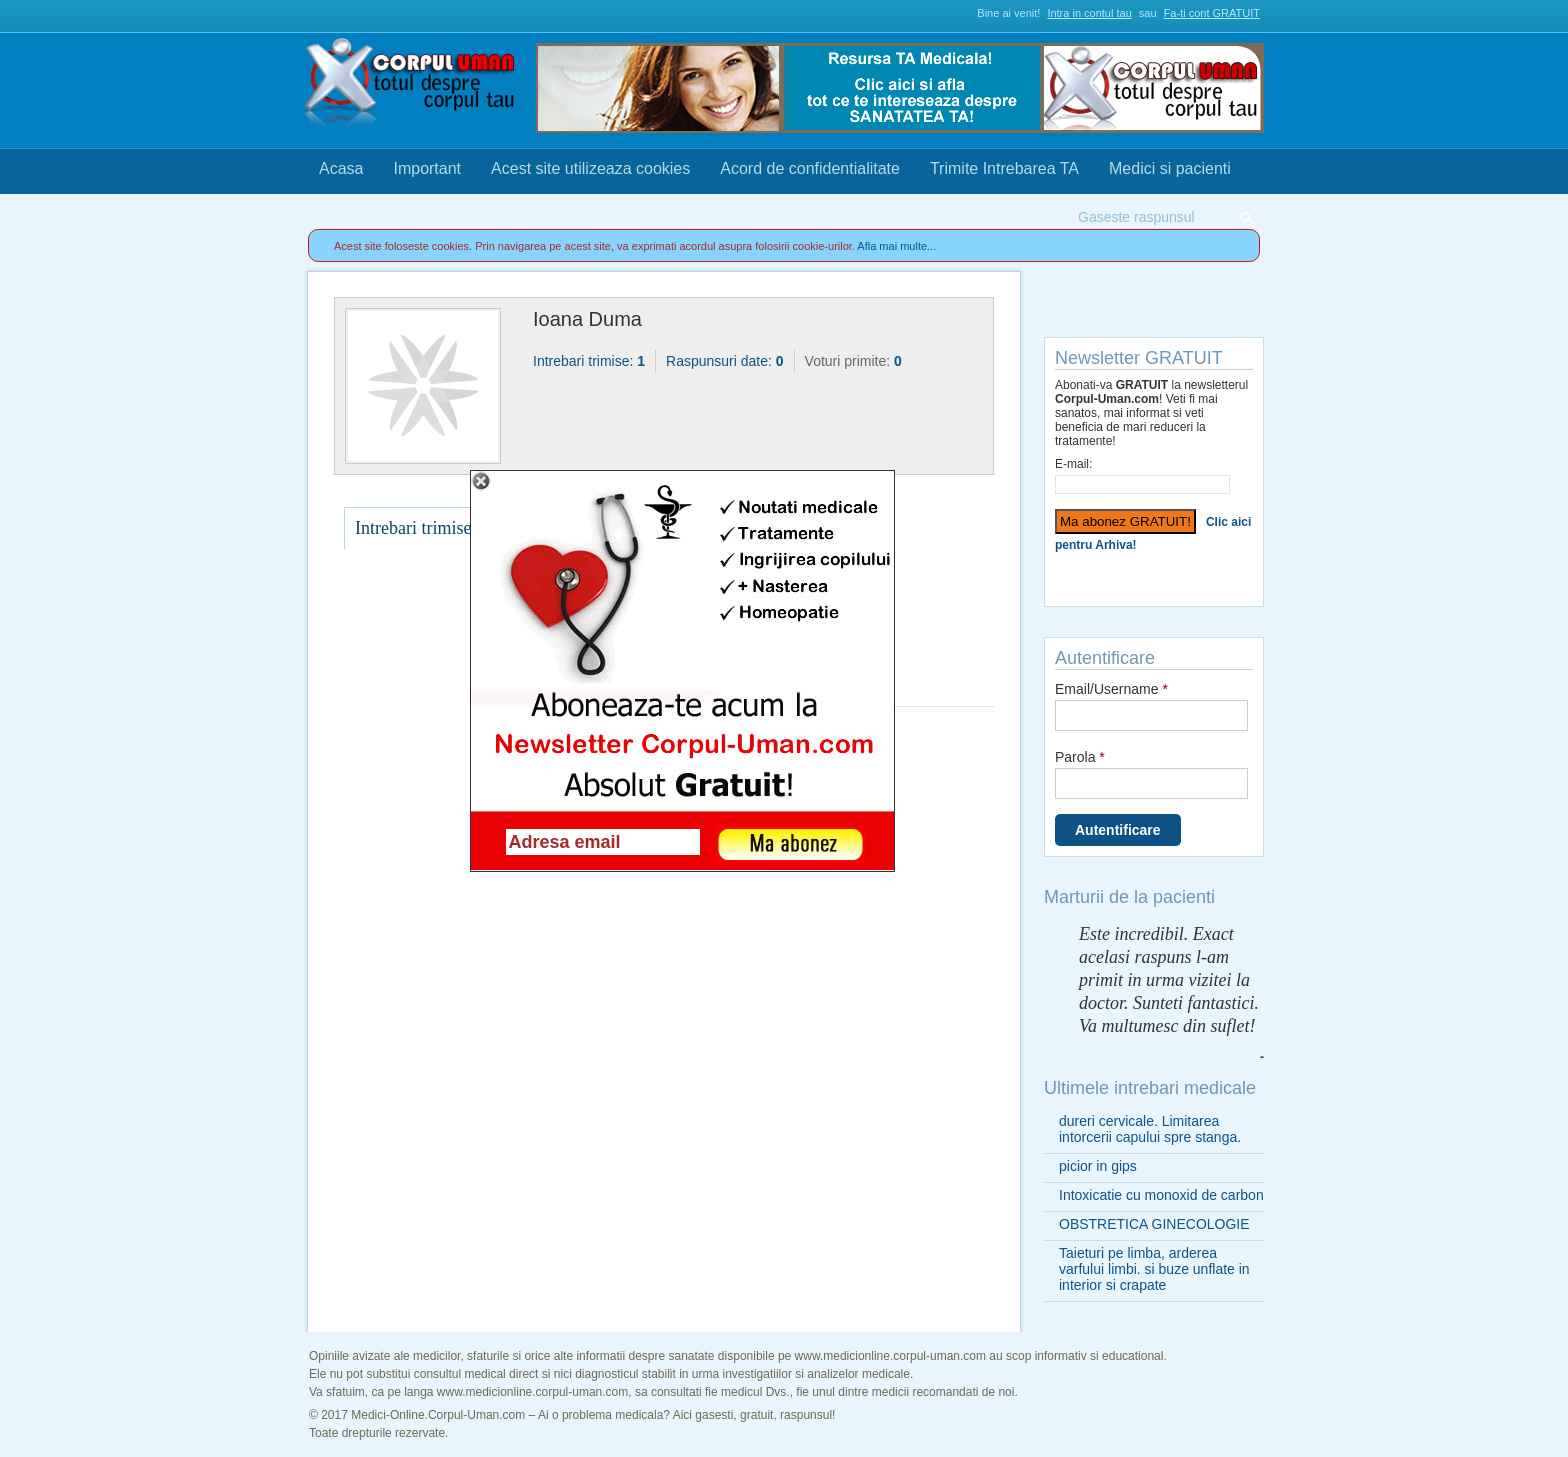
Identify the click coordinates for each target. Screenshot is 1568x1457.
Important (427, 168)
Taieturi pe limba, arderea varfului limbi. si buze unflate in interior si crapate (1154, 1269)
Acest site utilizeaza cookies (590, 168)
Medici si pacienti (1170, 168)
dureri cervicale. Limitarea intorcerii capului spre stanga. (1150, 1129)
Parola (1080, 757)
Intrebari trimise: (589, 361)
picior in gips (1098, 1166)
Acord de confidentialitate (810, 168)
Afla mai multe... (896, 246)
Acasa (341, 168)
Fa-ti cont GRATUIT (1212, 13)
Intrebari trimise (413, 528)
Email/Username (1111, 689)
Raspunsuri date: (725, 361)
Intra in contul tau (1089, 13)
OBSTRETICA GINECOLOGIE (1154, 1224)
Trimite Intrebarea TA (1004, 168)
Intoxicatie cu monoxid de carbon (1161, 1195)
